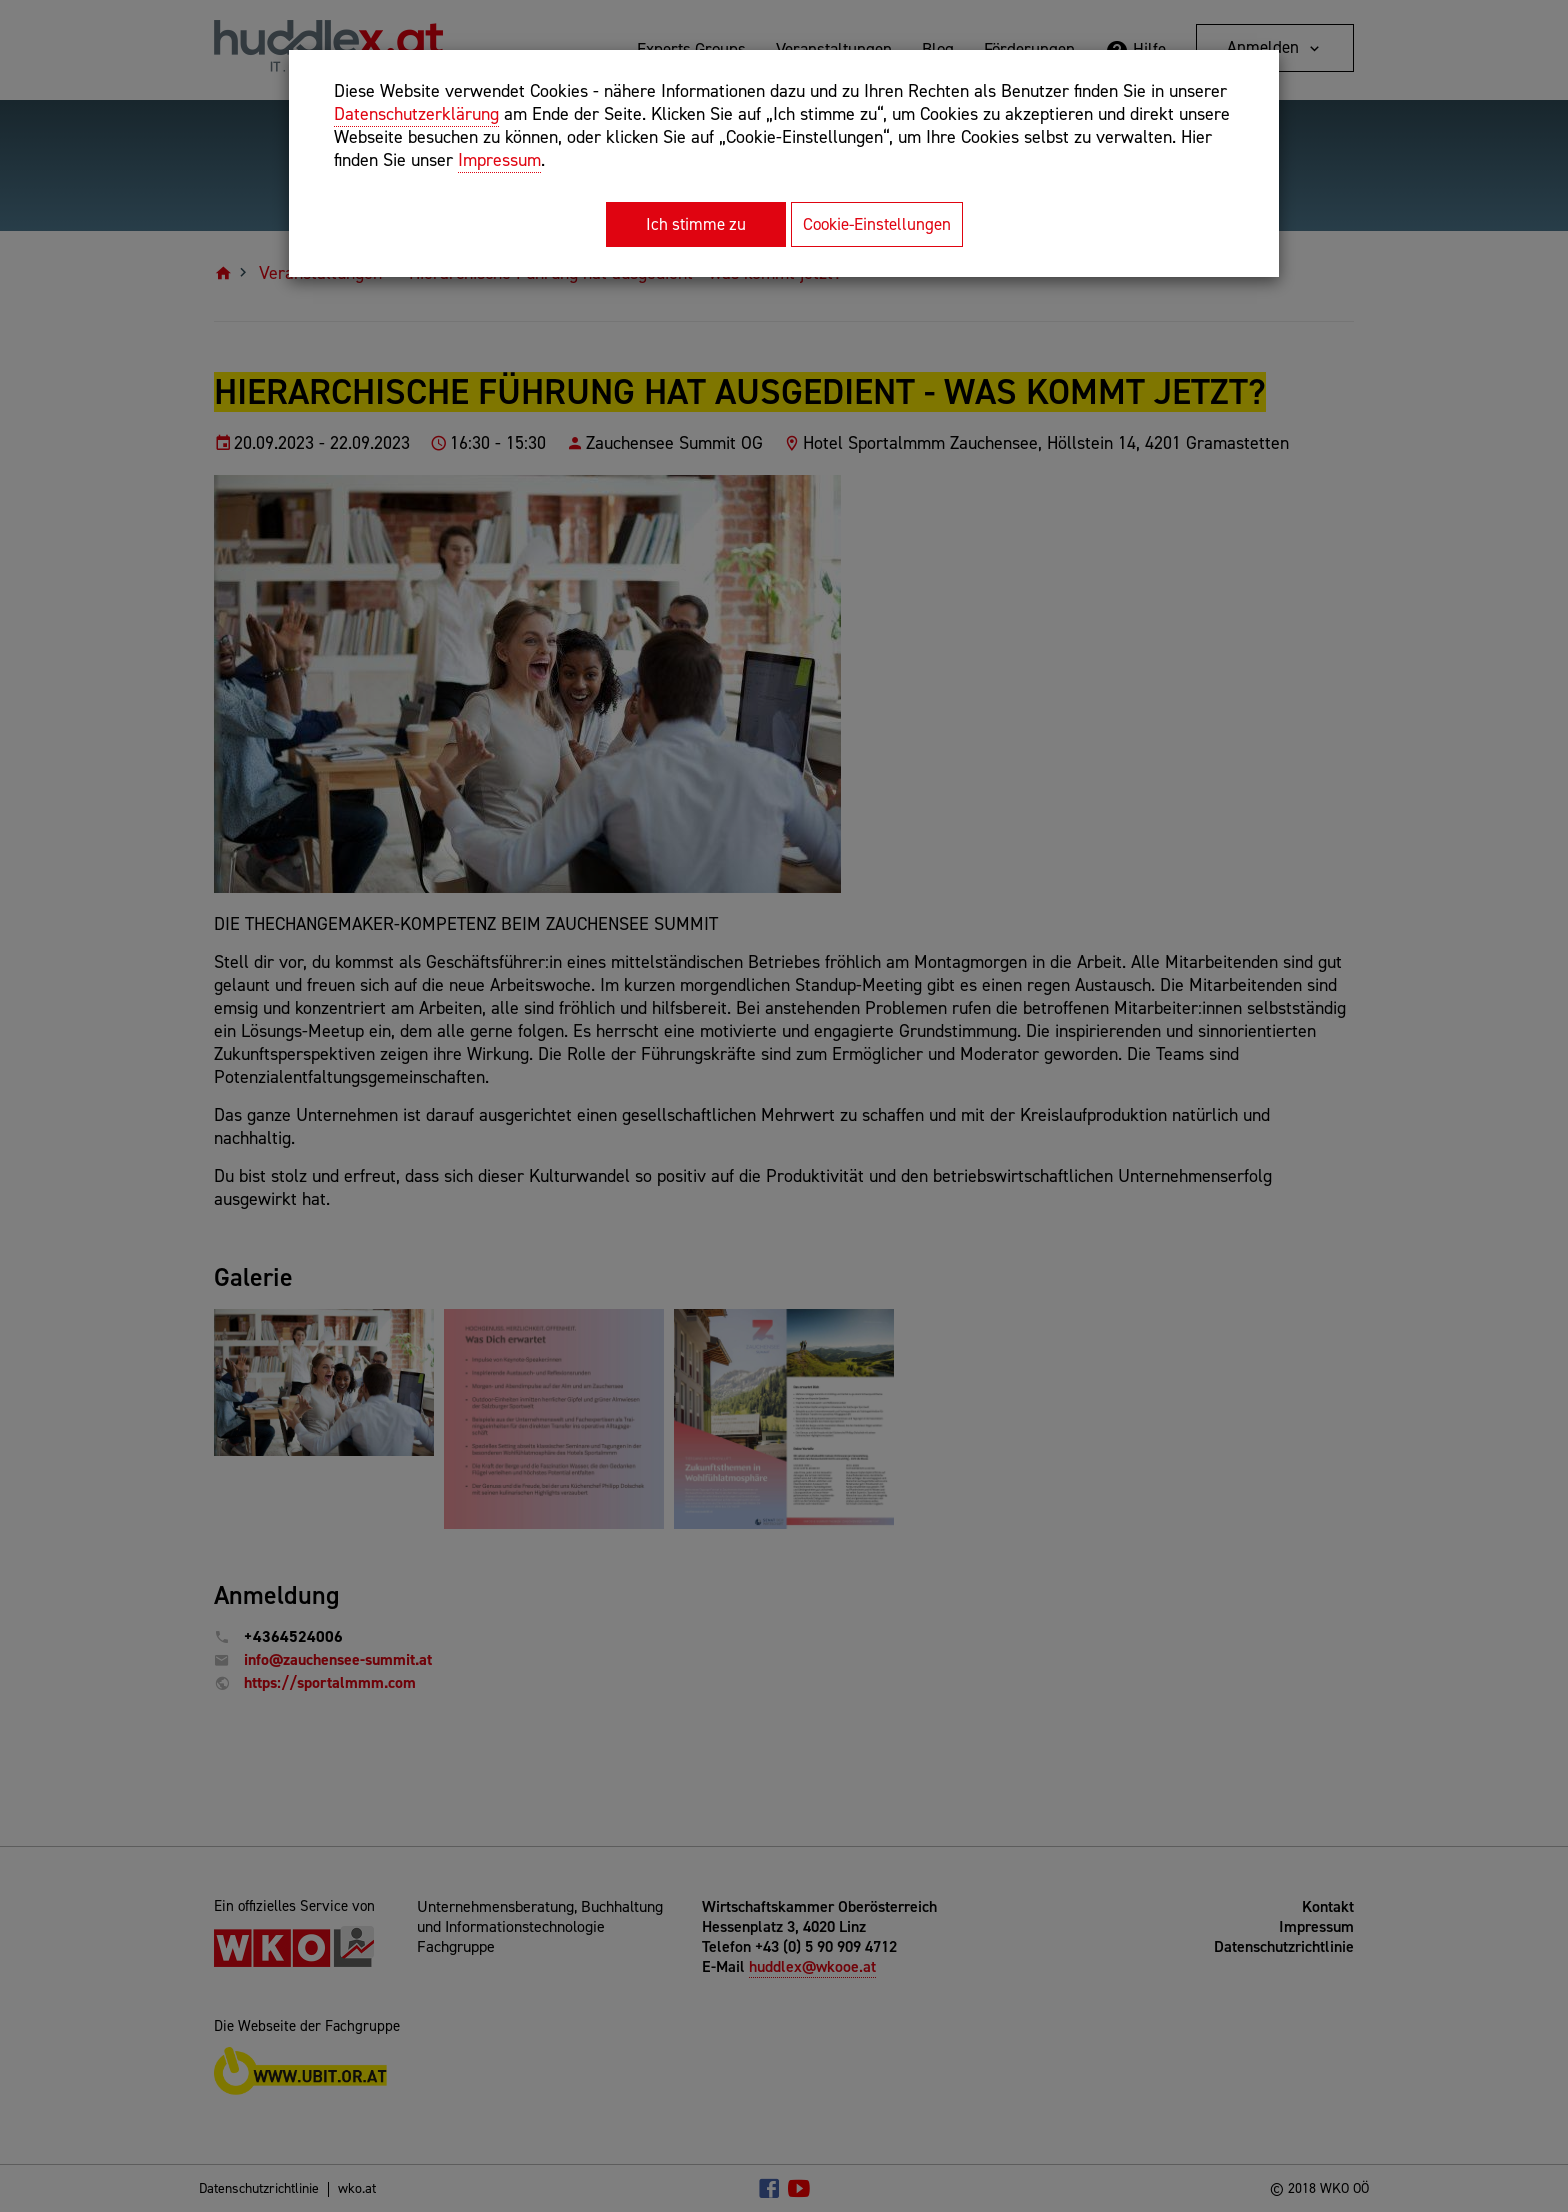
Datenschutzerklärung (416, 114)
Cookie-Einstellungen (877, 224)
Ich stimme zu (696, 224)
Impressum (499, 160)
